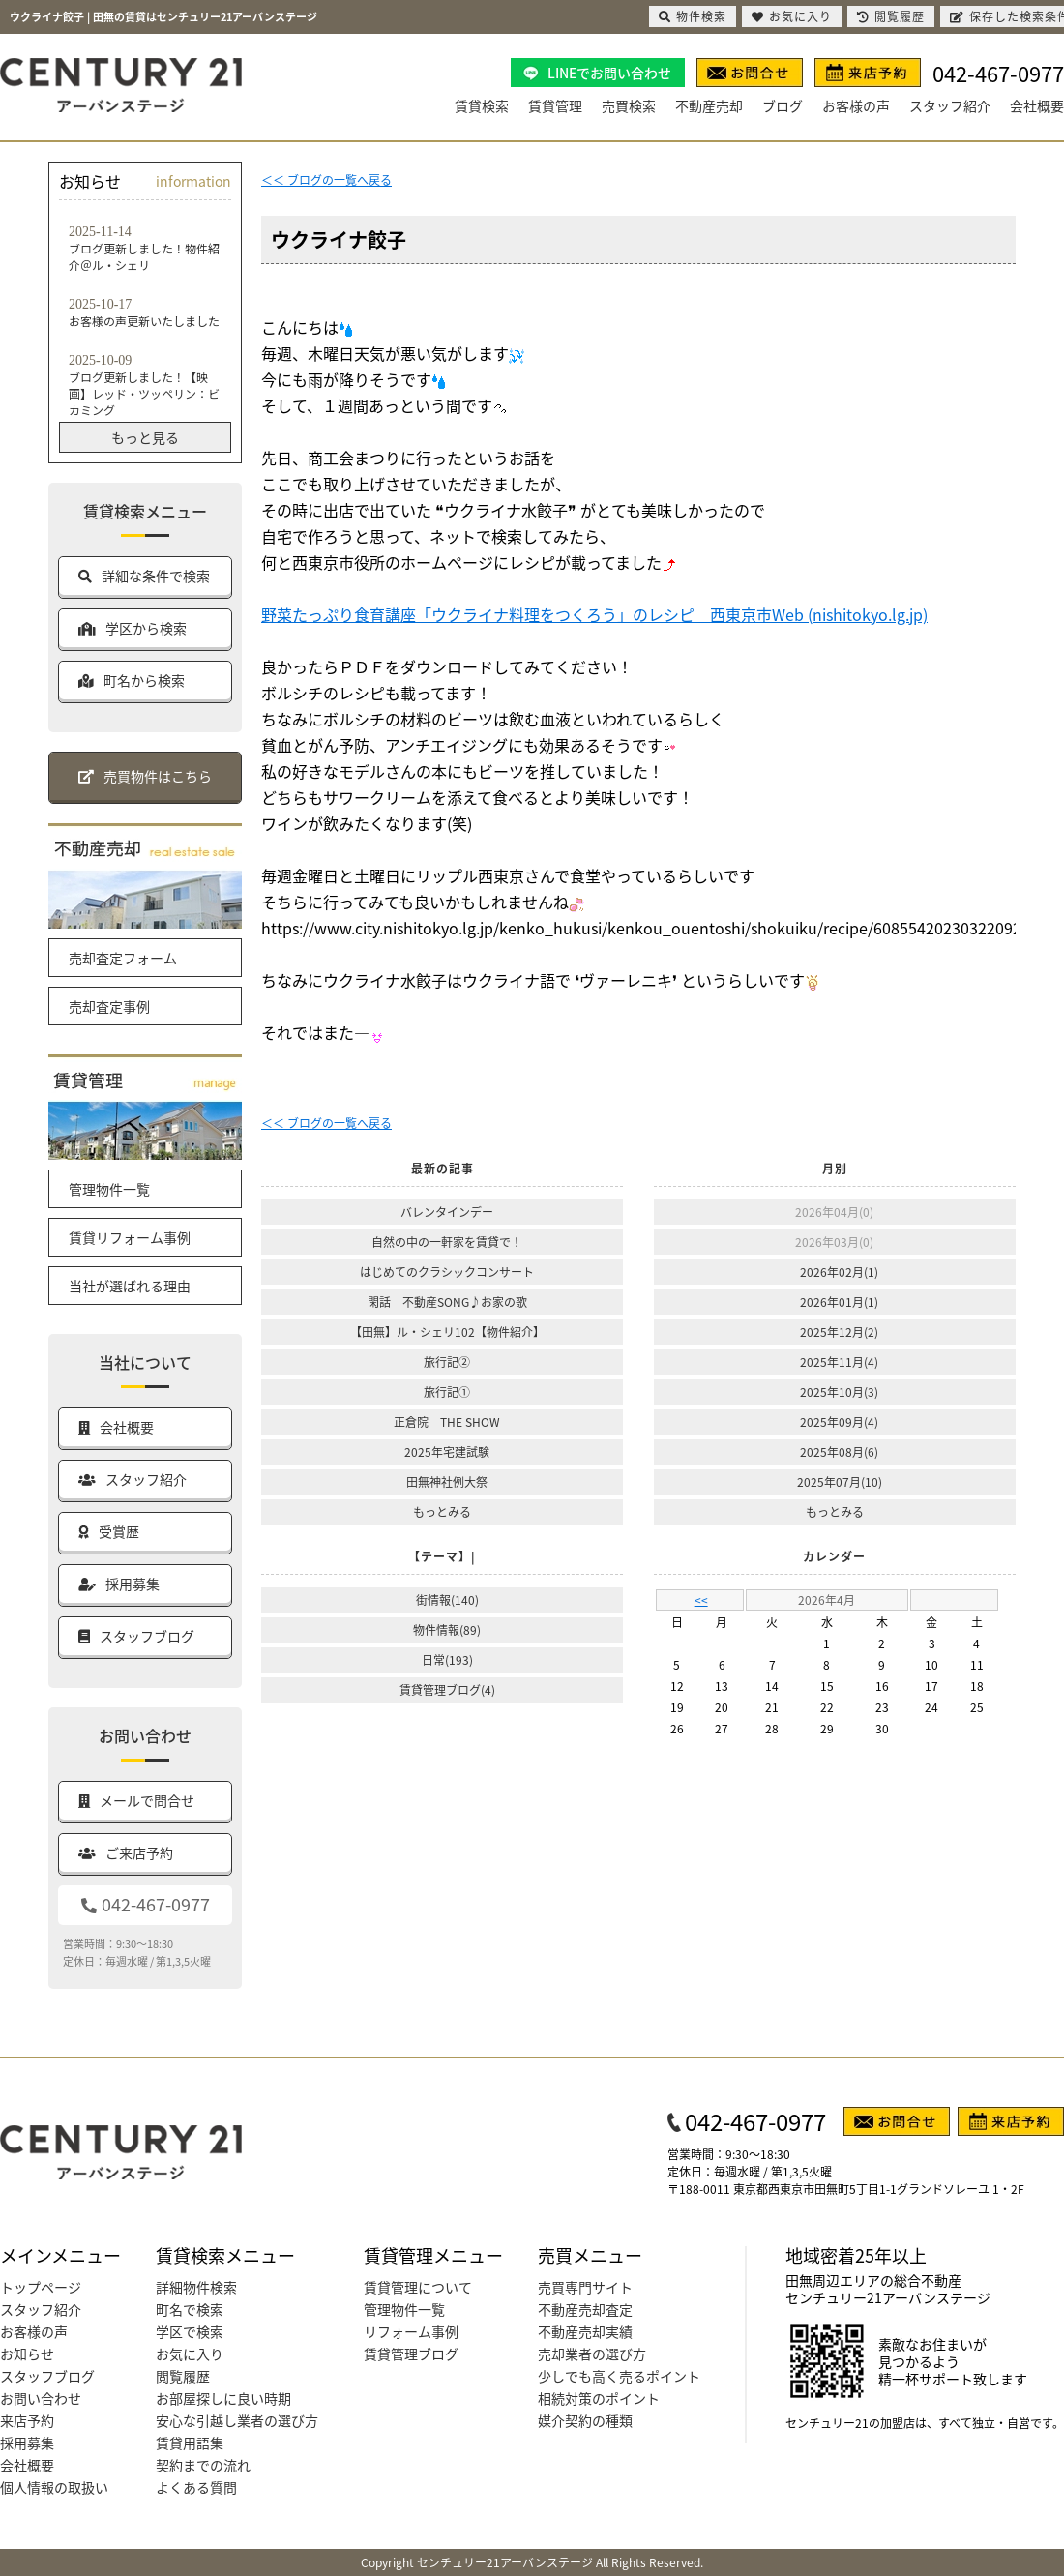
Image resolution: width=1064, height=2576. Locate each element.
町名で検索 (189, 2309)
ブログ (782, 105)
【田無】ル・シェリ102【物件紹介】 (447, 1331)
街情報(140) (447, 1599)
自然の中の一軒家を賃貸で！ (446, 1241)
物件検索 (692, 16)
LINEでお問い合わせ (609, 72)
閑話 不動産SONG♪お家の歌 (447, 1301)
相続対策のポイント (599, 2398)
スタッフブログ (47, 2375)
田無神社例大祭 (447, 1481)
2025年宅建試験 (446, 1451)
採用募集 (27, 2442)
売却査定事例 (109, 1006)
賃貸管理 (555, 105)
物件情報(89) (447, 1629)
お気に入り (189, 2353)
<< (701, 1599)
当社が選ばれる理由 (130, 1285)
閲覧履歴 (183, 2375)
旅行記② (447, 1361)
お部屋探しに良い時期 (223, 2398)
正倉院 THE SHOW (447, 1421)
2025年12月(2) (839, 1331)
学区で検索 (189, 2331)
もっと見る (145, 437)
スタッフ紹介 (949, 105)
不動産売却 (709, 105)
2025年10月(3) (839, 1391)
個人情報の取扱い (54, 2487)
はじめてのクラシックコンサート (447, 1271)
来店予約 (27, 2420)
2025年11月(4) (839, 1361)
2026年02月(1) (839, 1271)
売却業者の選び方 (592, 2353)
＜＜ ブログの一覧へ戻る (326, 179)
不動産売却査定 (585, 2309)
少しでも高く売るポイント (619, 2375)
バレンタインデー (446, 1211)
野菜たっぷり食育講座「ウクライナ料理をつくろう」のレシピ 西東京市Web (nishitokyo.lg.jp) (594, 614)
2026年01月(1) (839, 1301)
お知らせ (27, 2353)
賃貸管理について (418, 2286)
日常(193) (447, 1659)
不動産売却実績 (585, 2331)
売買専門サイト (585, 2286)
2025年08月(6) (839, 1451)
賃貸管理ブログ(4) (447, 1689)
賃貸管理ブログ (411, 2353)
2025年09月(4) (839, 1421)
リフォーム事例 (411, 2331)
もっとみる (442, 1511)
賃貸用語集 (189, 2442)
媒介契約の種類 (585, 2420)
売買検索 (629, 105)
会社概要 (1037, 105)
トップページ (40, 2286)
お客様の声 (856, 105)
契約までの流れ (203, 2464)
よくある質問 (196, 2487)
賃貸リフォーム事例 (130, 1237)
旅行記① (447, 1391)
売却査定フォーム (123, 957)
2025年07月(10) (839, 1481)
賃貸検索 (482, 105)
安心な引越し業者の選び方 (237, 2420)
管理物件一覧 (109, 1189)
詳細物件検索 (196, 2286)
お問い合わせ (40, 2398)
